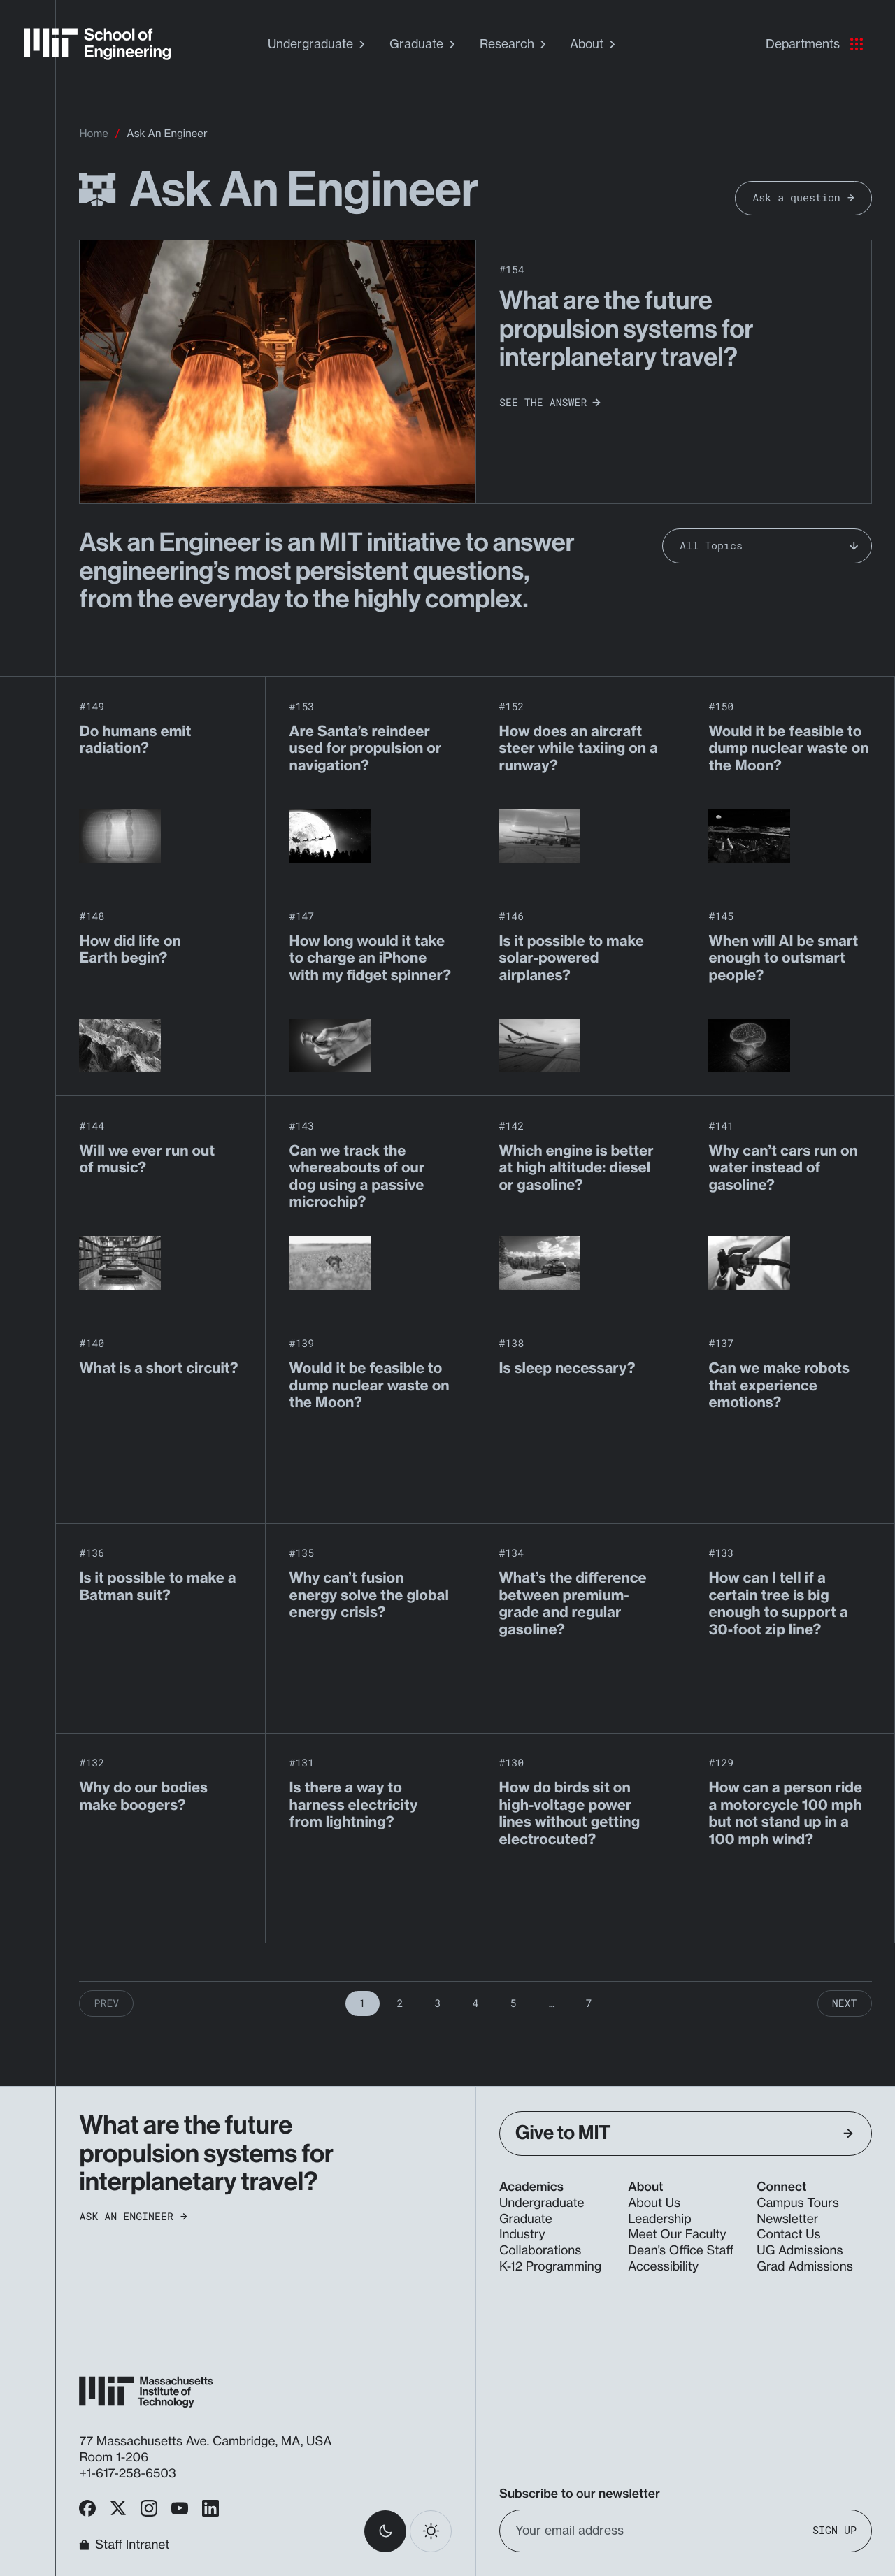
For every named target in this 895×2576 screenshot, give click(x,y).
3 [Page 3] (438, 2003)
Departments (814, 43)
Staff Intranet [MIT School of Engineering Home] (124, 2545)
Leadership (659, 2219)
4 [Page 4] (476, 2003)
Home (93, 133)
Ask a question (803, 198)
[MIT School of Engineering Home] (97, 44)
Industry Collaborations (540, 2242)
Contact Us (788, 2234)
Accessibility (663, 2266)
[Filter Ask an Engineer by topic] (767, 545)
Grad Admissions (804, 2266)
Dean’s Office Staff (680, 2250)
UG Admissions (800, 2250)
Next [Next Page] (844, 2003)
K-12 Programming (550, 2266)
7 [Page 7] (588, 2003)
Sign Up (834, 2530)
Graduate (424, 44)
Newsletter (787, 2219)
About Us (654, 2203)
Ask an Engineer (133, 2217)
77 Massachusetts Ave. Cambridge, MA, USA (207, 2441)
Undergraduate (318, 44)
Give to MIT (684, 2133)
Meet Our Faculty (677, 2234)
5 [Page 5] (513, 2003)
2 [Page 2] (400, 2003)
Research (515, 44)
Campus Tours (797, 2203)
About (594, 44)
